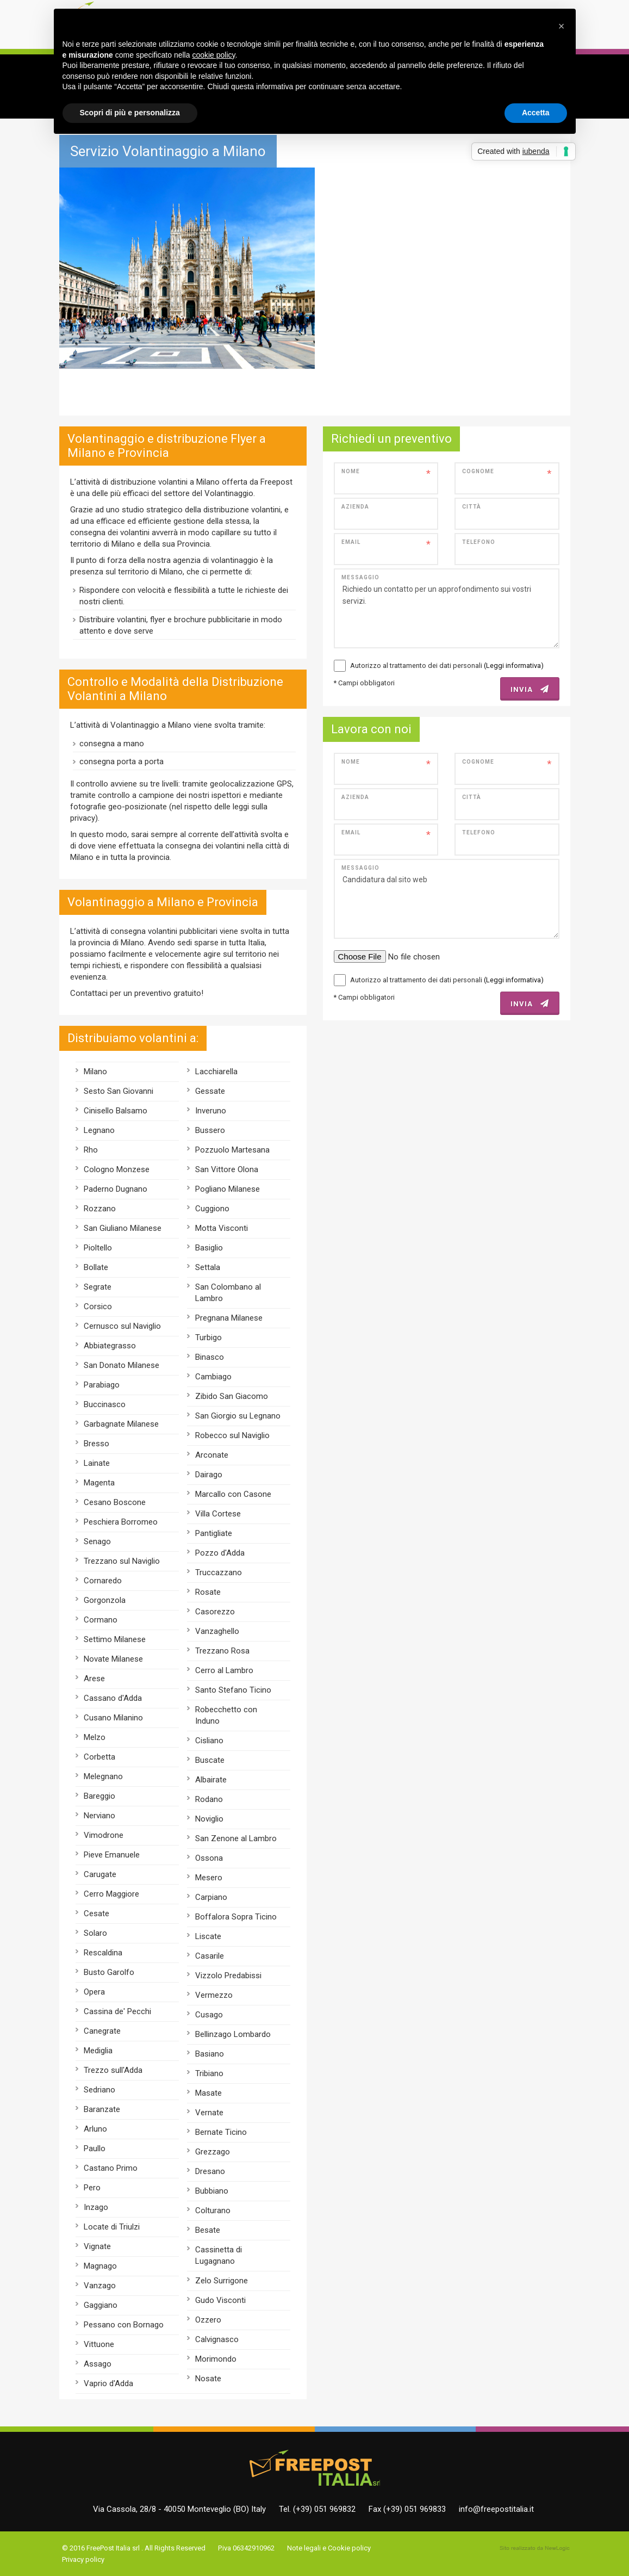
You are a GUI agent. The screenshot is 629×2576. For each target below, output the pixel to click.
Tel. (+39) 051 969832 (317, 2509)
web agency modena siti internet (535, 2548)
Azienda (355, 507)
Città (471, 507)
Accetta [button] (536, 112)
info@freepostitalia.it (496, 2509)
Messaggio (360, 577)
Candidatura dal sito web (446, 899)
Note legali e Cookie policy (329, 2548)
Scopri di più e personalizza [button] (130, 112)
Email (350, 542)
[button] (561, 26)
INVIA (529, 689)
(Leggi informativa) (514, 665)
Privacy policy (83, 2559)
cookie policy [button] (213, 55)
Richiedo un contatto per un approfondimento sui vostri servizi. (446, 608)
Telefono (478, 542)
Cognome (478, 471)
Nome (350, 471)
